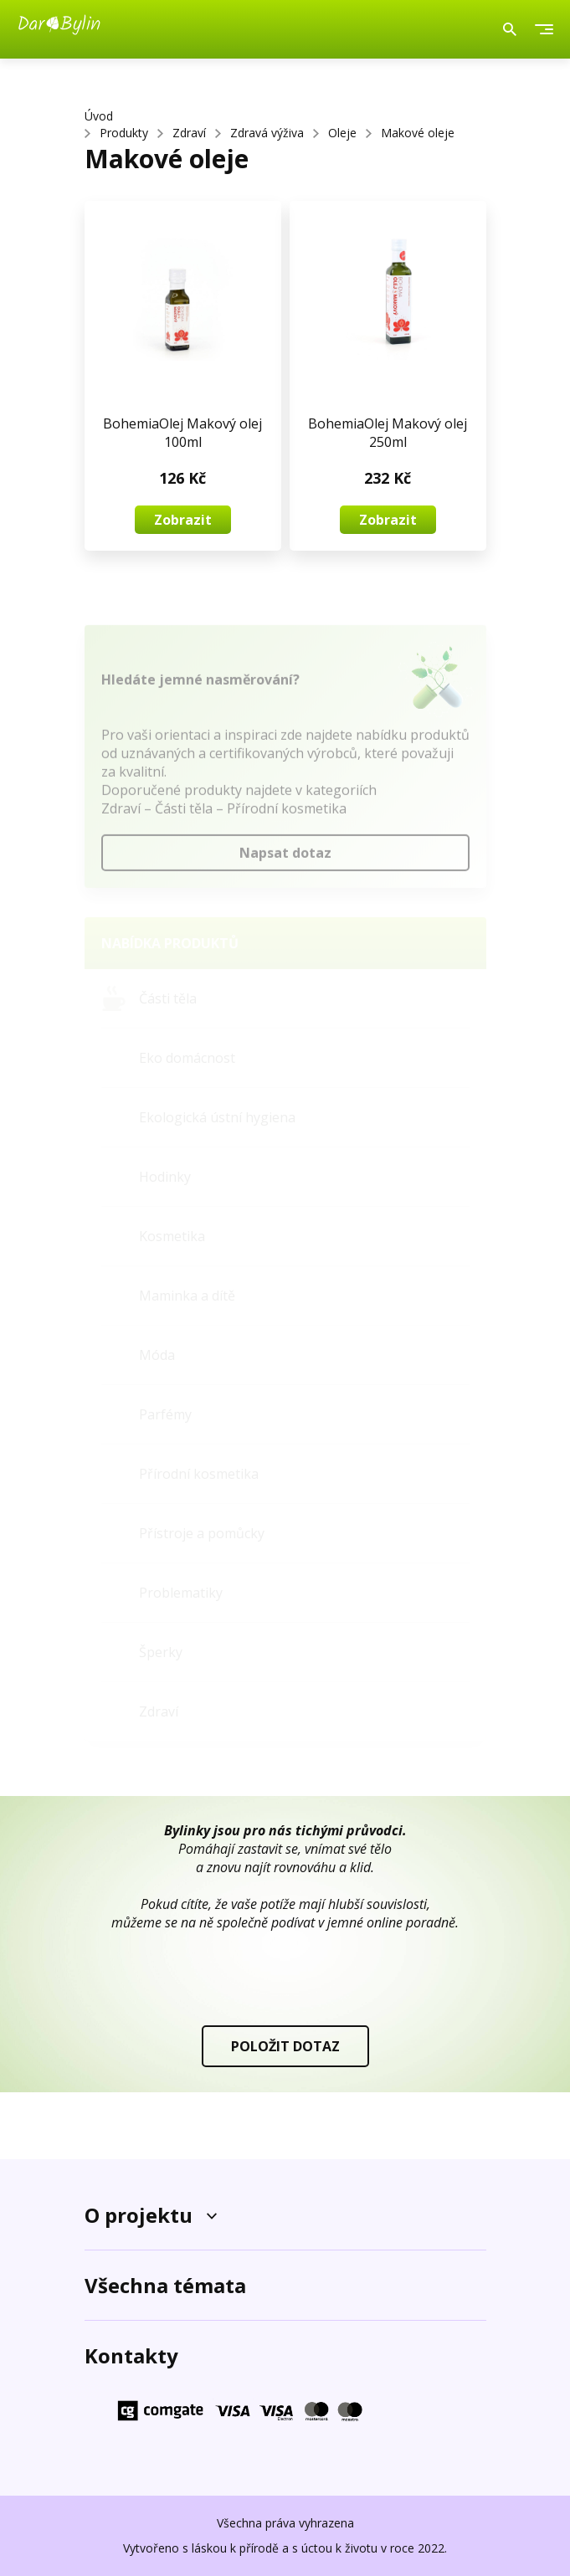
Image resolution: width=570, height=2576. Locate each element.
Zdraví (189, 133)
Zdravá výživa (267, 133)
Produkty (124, 133)
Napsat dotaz (285, 858)
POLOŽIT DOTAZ (285, 2046)
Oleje (342, 133)
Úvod (99, 116)
